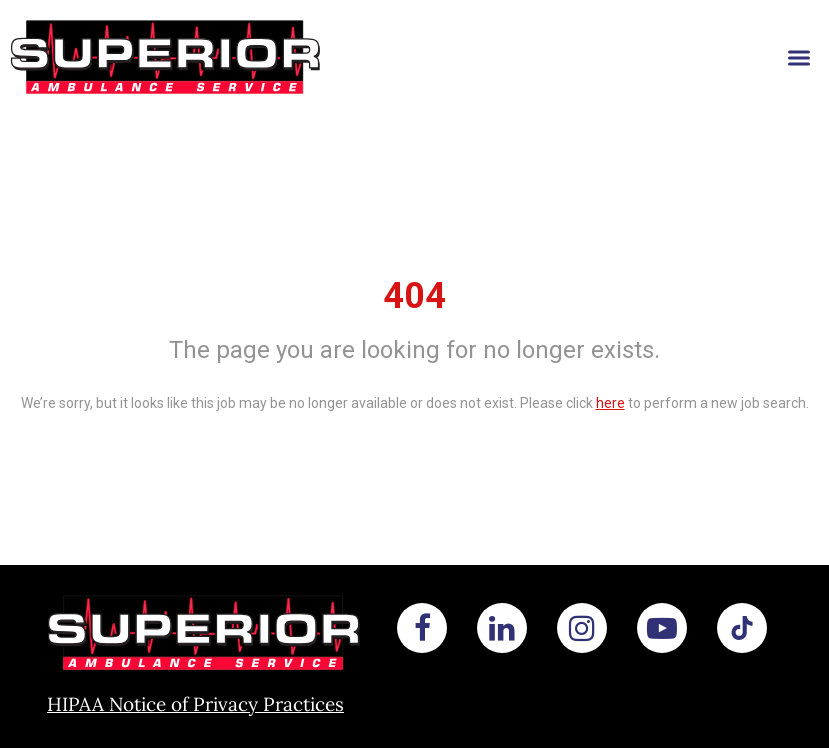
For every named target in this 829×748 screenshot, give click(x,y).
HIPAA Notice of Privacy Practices (195, 704)
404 (414, 296)
